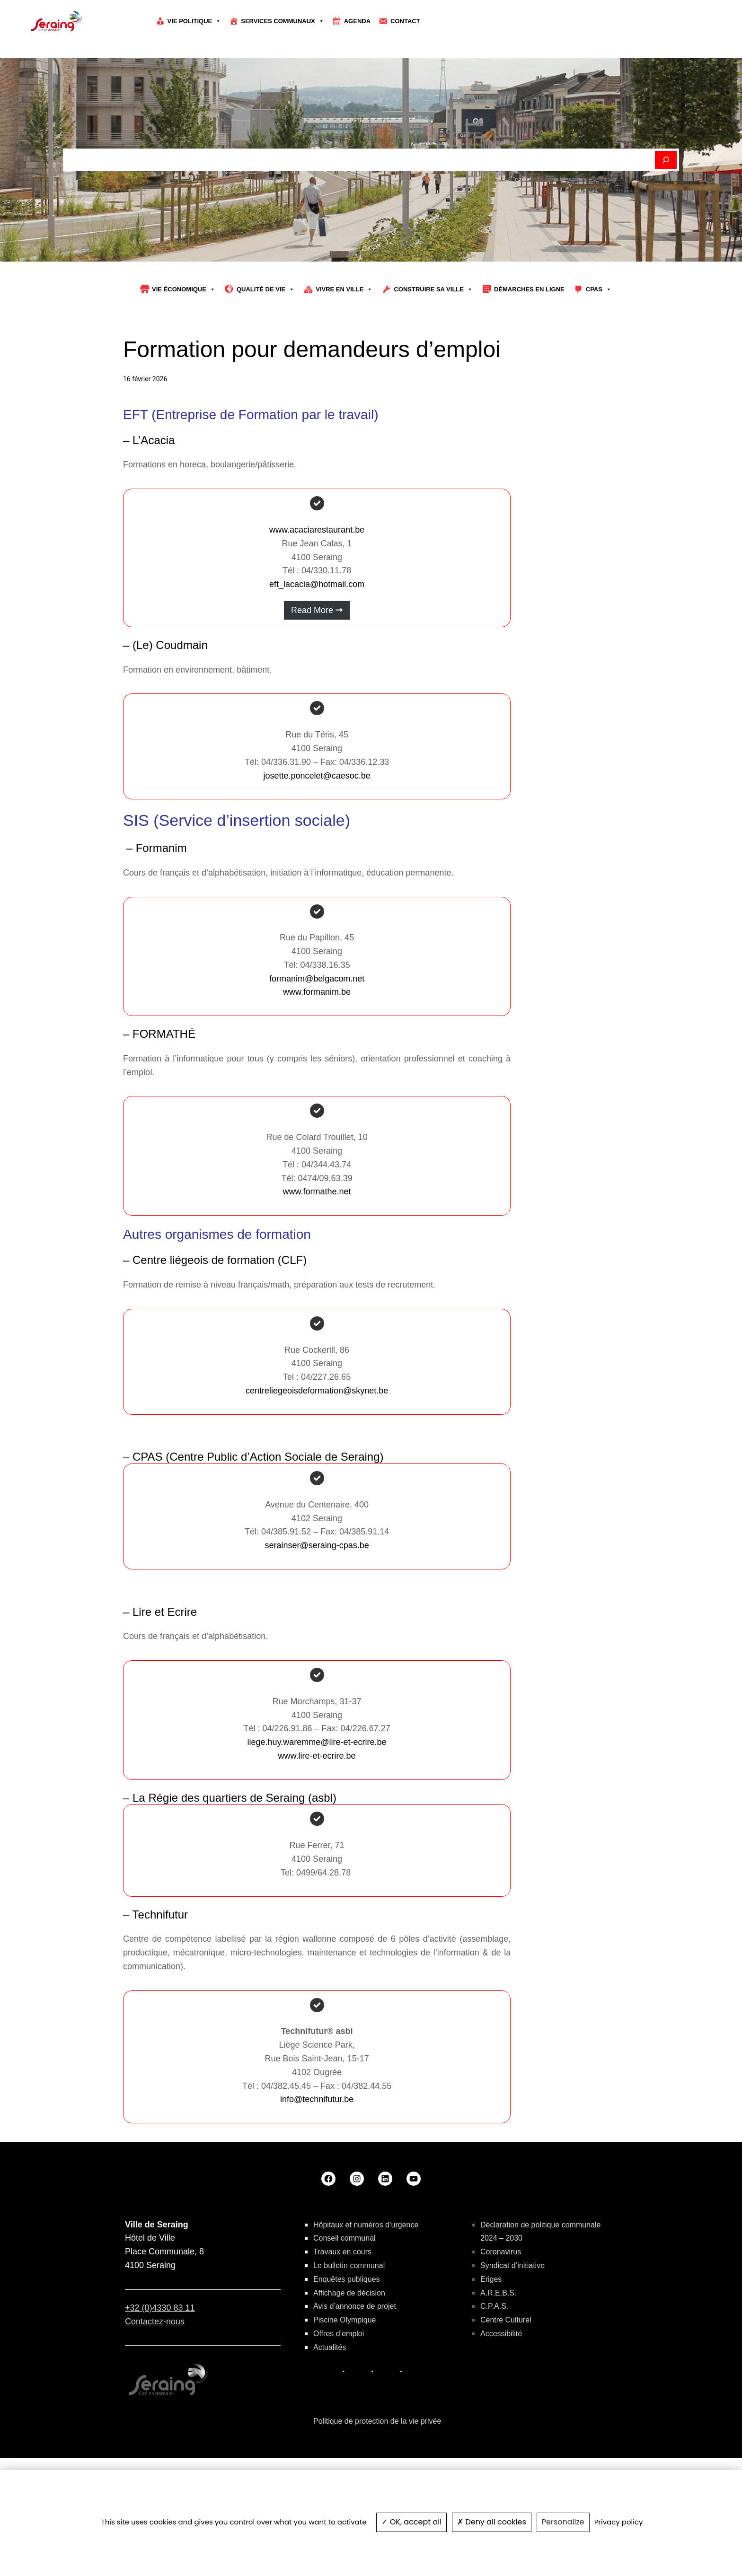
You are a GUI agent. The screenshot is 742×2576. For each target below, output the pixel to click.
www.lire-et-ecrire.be (317, 1809)
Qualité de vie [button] (265, 344)
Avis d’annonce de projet (354, 2361)
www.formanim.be (317, 1046)
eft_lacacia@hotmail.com (316, 638)
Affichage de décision (349, 2347)
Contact (405, 21)
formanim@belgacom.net (316, 1032)
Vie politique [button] (194, 21)
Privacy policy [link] (618, 2522)
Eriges (491, 2333)
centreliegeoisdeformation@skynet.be (317, 1445)
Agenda (357, 21)
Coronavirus (500, 2306)
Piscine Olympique (344, 2374)
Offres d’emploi (338, 2388)
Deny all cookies (491, 2521)
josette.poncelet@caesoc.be (316, 829)
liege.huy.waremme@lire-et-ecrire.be (317, 1796)
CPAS (598, 344)
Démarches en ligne (529, 343)
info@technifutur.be (316, 2153)
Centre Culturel (505, 2374)
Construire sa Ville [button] (433, 344)
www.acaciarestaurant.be (316, 583)
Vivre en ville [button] (344, 344)
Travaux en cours (342, 2306)
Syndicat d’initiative (512, 2320)
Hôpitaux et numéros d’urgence (365, 2279)
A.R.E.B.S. (498, 2347)
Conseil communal (344, 2292)
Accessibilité (501, 2388)
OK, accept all (411, 2521)
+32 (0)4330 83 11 (160, 2361)
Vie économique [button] (183, 344)
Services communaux (282, 21)
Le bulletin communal (349, 2320)
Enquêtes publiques (346, 2333)
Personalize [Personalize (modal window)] (563, 2521)
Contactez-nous (155, 2375)
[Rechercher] (666, 214)
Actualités (329, 2401)
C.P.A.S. (494, 2361)
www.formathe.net (317, 1246)
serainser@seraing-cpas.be (317, 1599)
